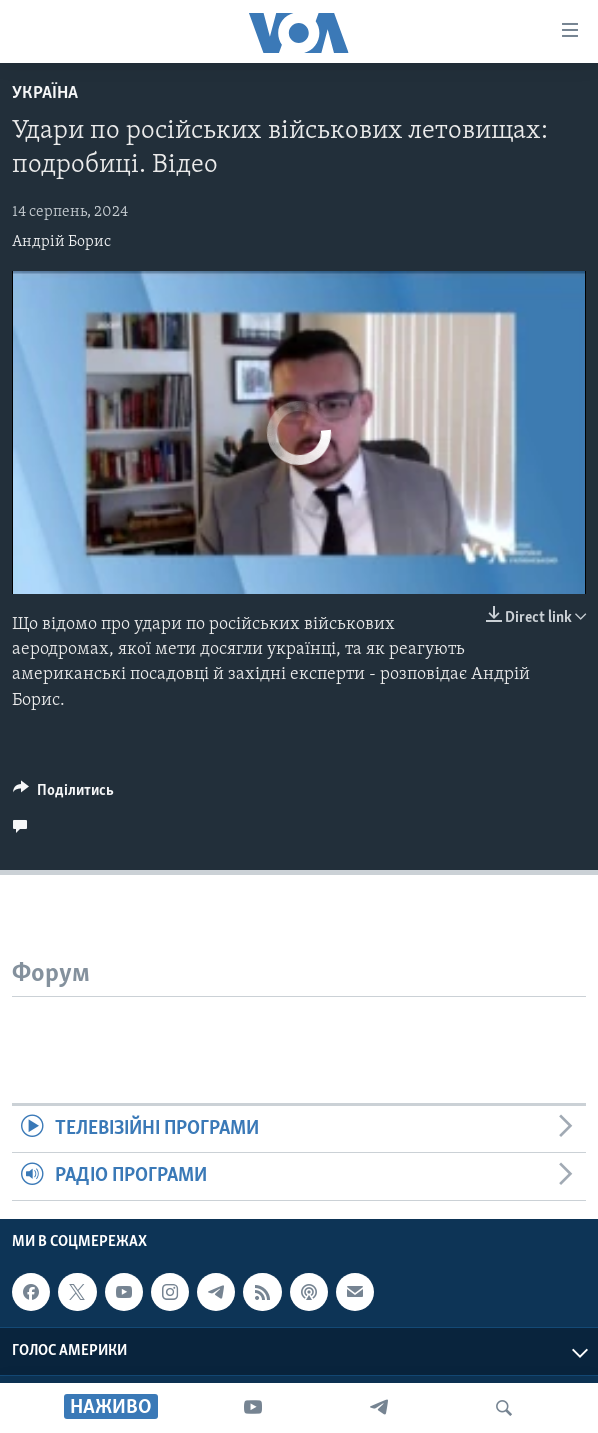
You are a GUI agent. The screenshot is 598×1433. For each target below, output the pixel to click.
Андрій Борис (61, 242)
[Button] (63, 795)
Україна (45, 93)
